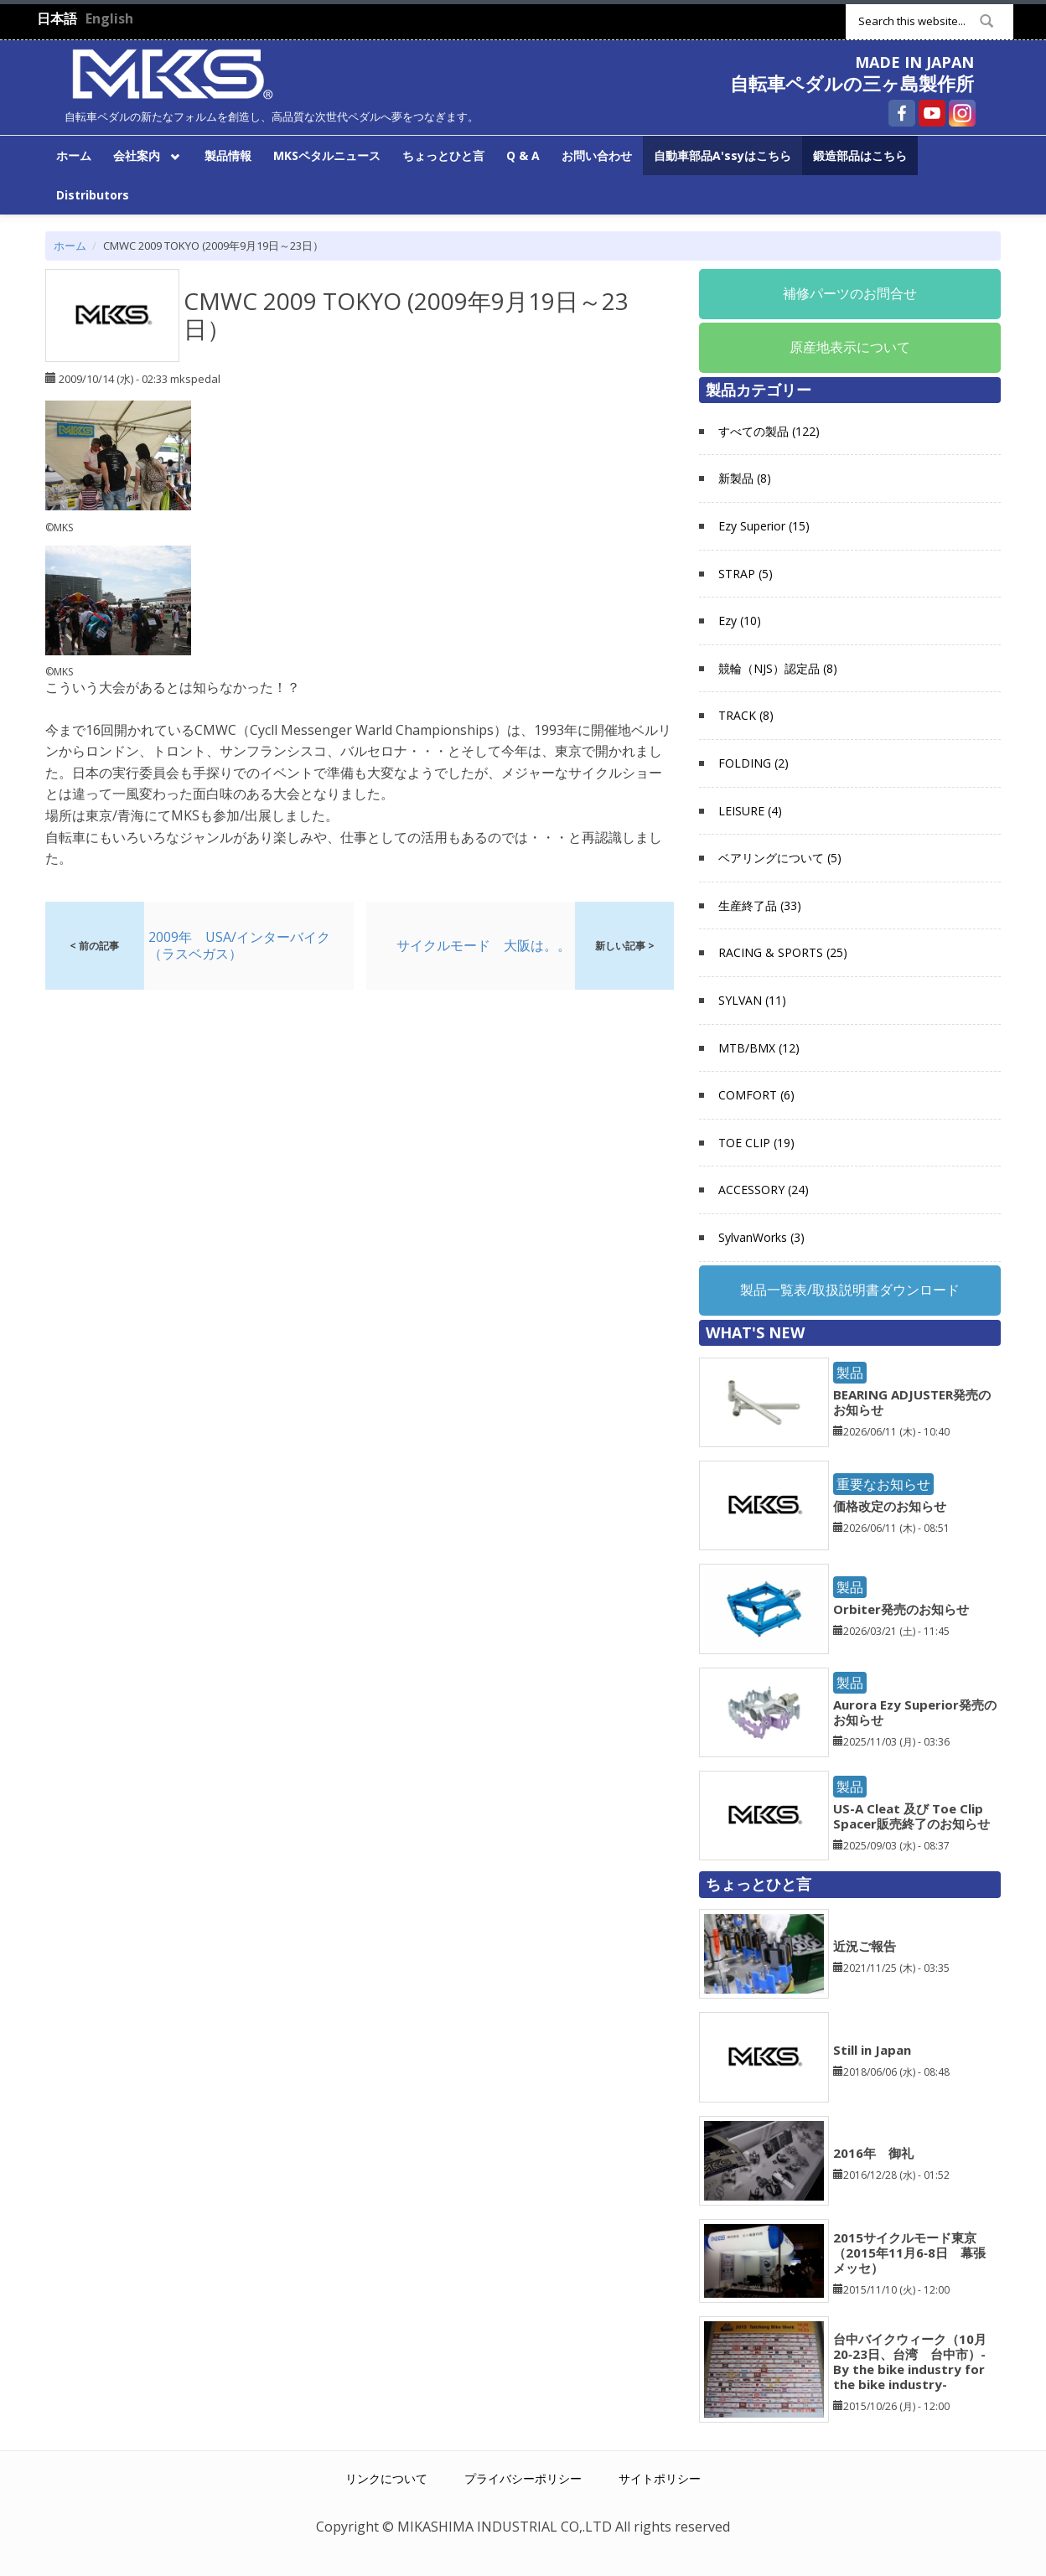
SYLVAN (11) (752, 1000)
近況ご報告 (864, 1945)
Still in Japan (872, 2049)
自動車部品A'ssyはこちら (722, 155)
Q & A (523, 155)
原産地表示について (850, 347)
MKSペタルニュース (327, 155)
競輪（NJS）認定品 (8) (777, 668)
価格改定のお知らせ (889, 1505)
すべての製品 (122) (769, 431)
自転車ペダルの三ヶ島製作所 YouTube (932, 113)
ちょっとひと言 (443, 155)
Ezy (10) (739, 620)
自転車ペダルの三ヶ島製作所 (852, 83)
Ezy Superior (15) (764, 526)
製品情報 (228, 155)
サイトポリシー (660, 2478)
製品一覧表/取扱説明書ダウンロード (850, 1289)
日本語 (57, 18)
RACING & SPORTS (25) (782, 952)
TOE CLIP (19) (756, 1143)
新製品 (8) (744, 478)
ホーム (73, 155)
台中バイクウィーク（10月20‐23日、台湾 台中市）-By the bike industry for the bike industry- (909, 2361)
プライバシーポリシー (523, 2478)
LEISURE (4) (750, 811)
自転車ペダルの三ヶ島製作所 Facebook (901, 113)
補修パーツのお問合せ (850, 293)
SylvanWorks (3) (761, 1237)
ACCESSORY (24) (763, 1189)
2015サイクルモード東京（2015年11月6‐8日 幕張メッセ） (909, 2252)
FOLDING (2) (753, 763)
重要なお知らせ (883, 1484)
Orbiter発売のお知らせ (901, 1609)
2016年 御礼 (873, 2152)
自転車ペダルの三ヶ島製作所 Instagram (962, 113)
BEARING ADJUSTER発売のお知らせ (912, 1402)
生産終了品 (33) (759, 905)
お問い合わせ (597, 155)
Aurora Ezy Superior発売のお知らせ (915, 1712)
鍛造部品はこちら (860, 155)
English (109, 18)
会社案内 (143, 154)
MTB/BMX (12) (759, 1048)
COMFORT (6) (756, 1095)
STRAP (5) (745, 574)
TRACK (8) (746, 715)
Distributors (92, 195)
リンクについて (386, 2478)
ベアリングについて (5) (779, 858)
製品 (849, 1372)
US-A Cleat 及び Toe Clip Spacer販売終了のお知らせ (911, 1816)
